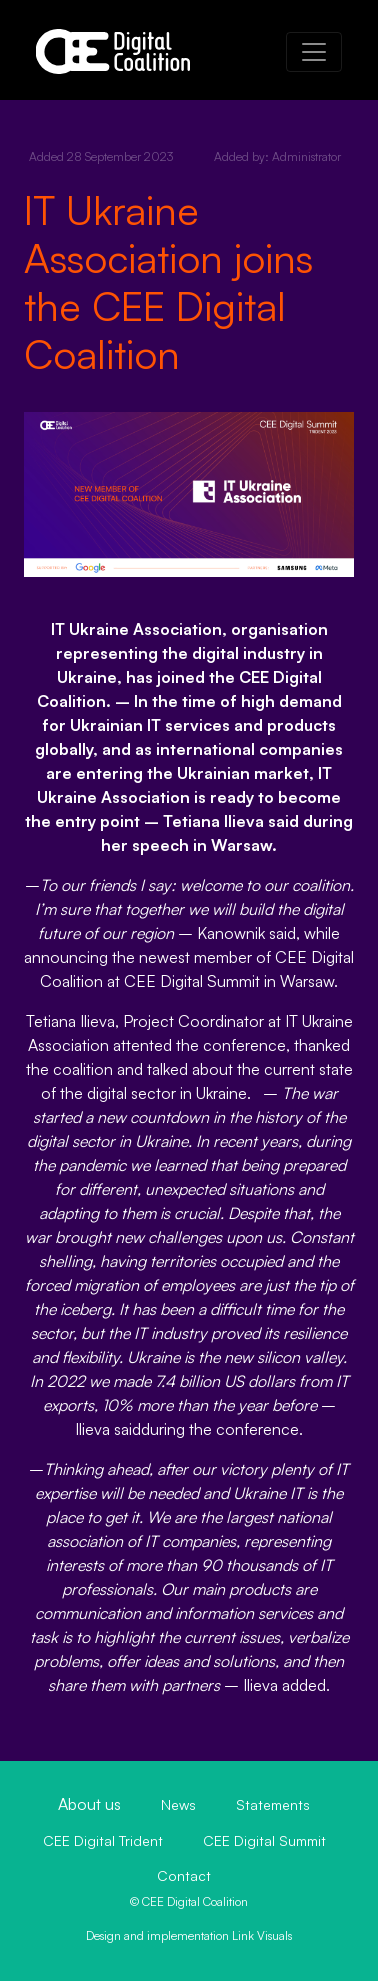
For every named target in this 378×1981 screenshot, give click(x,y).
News (178, 1804)
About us (89, 1804)
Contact (184, 1875)
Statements (273, 1804)
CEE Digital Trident (103, 1840)
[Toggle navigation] (314, 52)
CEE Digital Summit (264, 1840)
